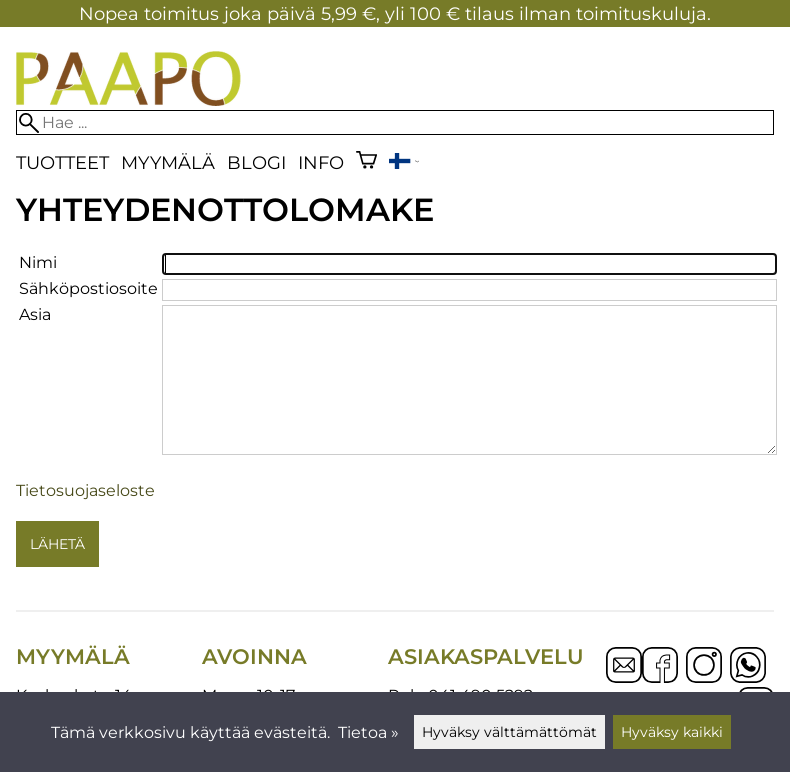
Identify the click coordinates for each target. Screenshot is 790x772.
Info (321, 162)
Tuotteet (62, 162)
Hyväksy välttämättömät (509, 732)
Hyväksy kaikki (672, 732)
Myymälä (168, 162)
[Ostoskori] (366, 162)
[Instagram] (704, 667)
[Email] (624, 677)
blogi (256, 162)
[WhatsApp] (748, 667)
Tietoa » (368, 732)
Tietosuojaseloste (85, 490)
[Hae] (395, 122)
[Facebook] (660, 667)
